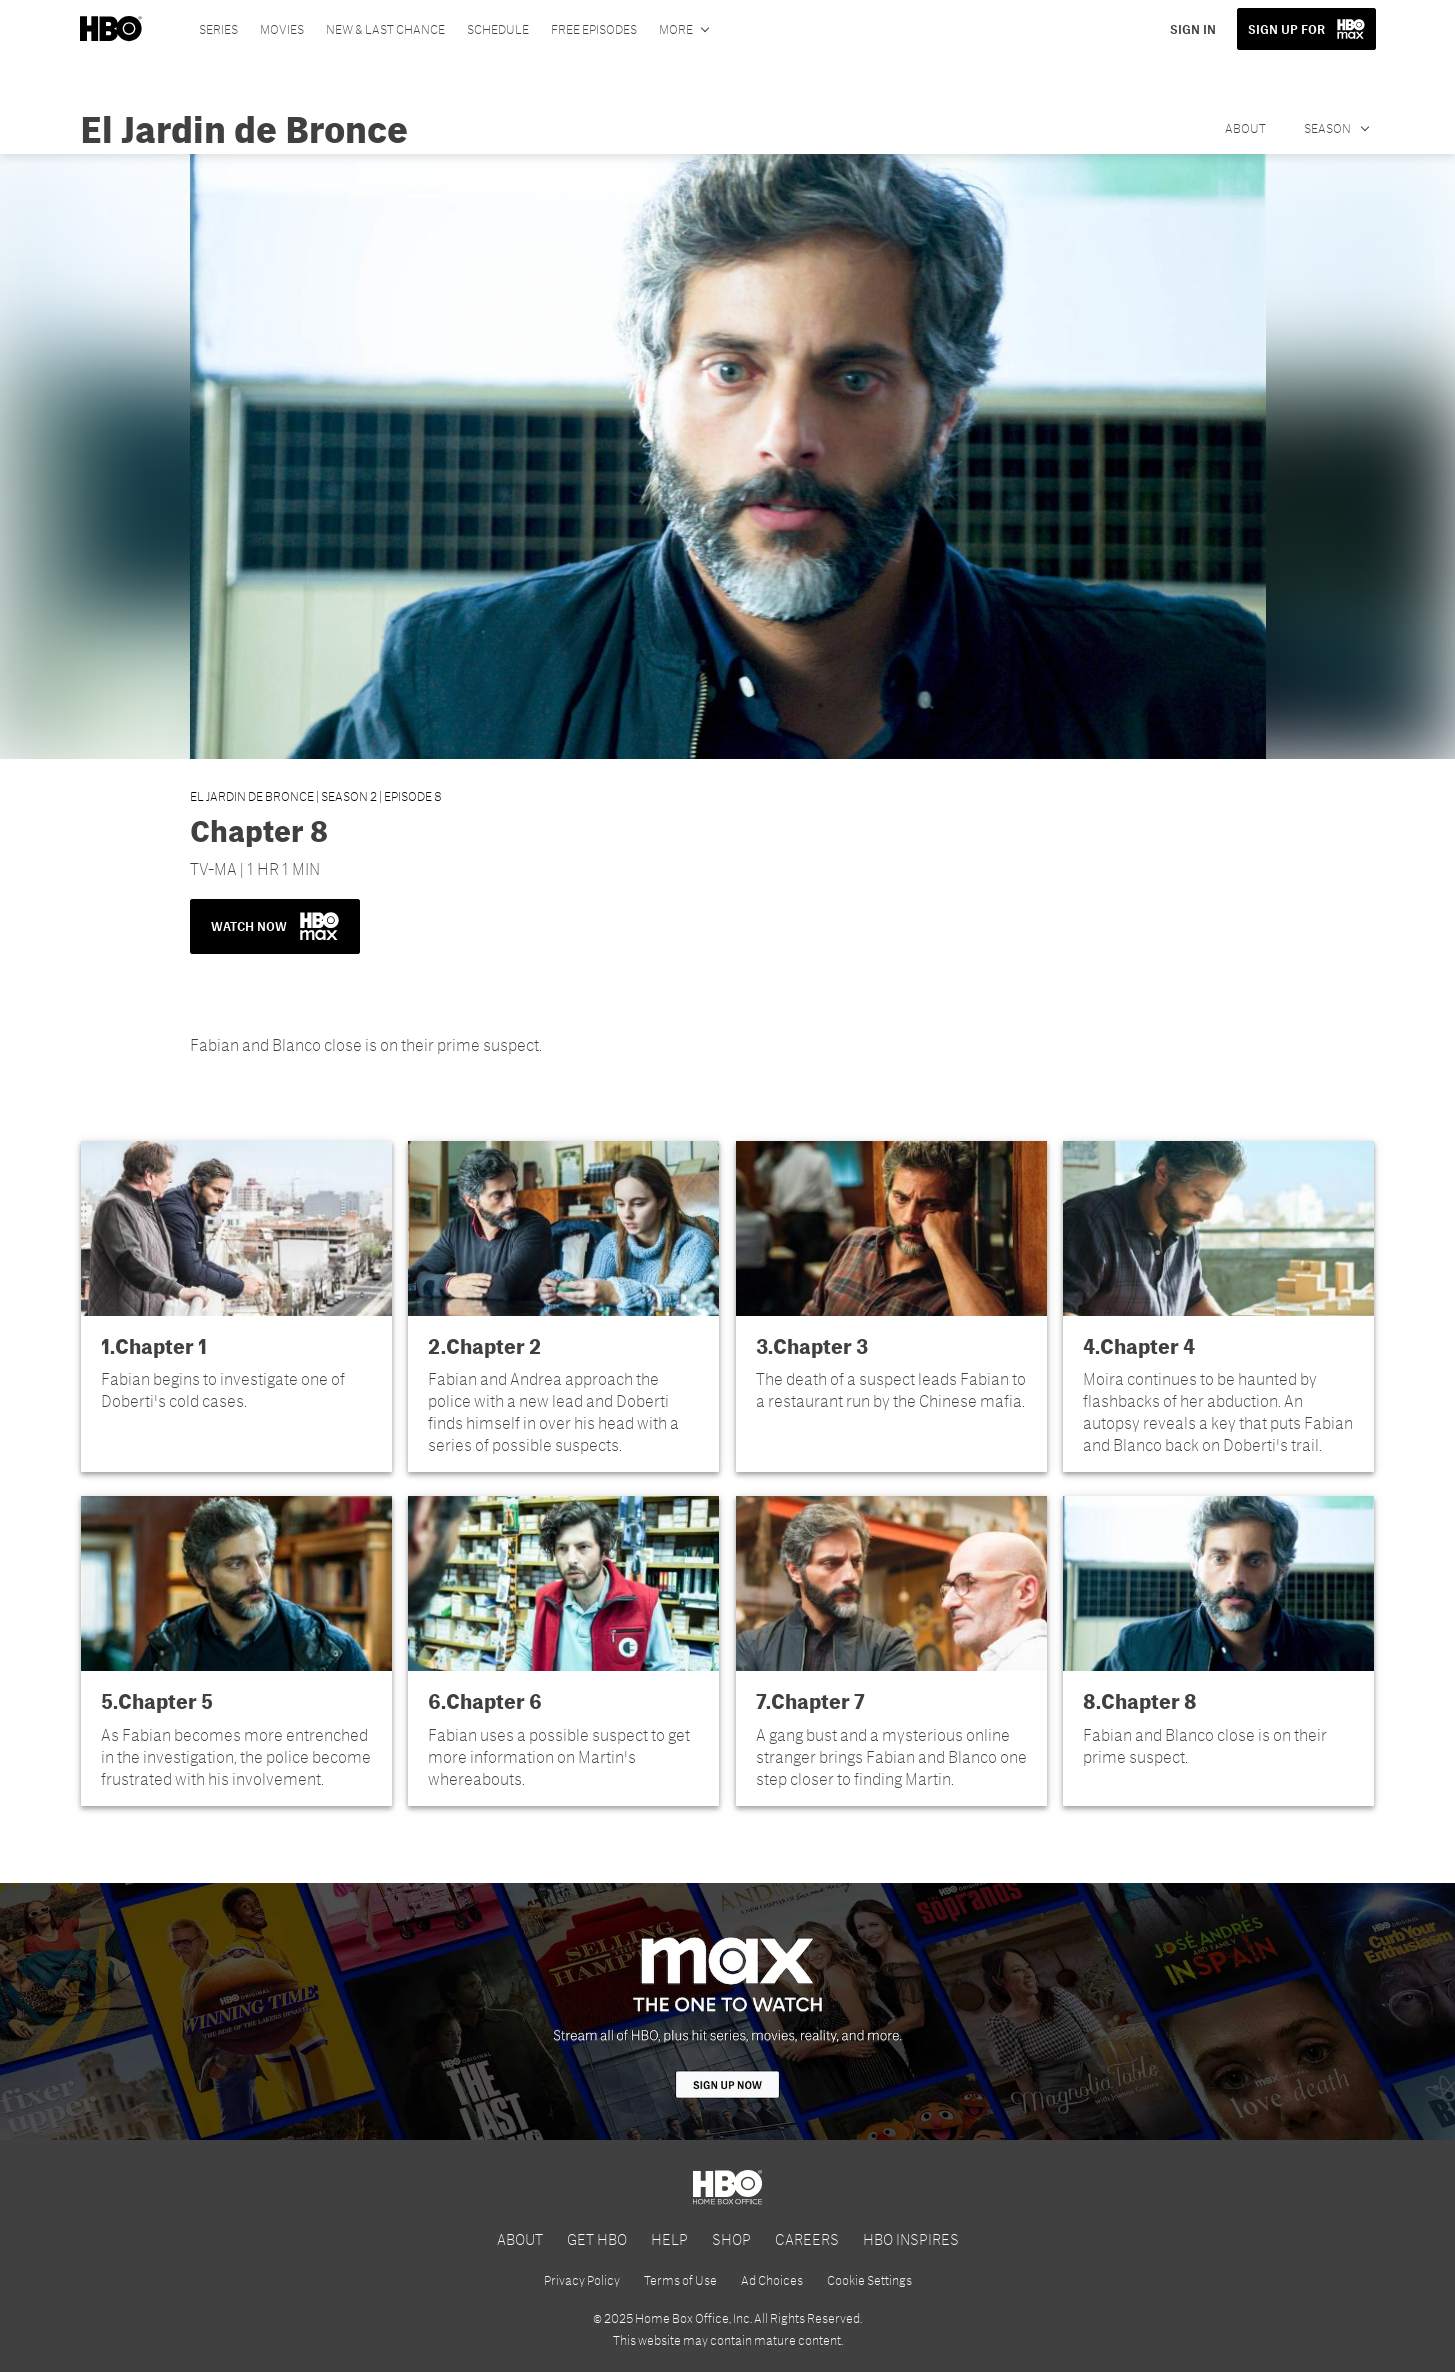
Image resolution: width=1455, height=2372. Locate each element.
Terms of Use (680, 2280)
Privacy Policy (582, 2280)
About (1245, 128)
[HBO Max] (727, 2011)
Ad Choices (772, 2280)
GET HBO (597, 2238)
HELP (669, 2238)
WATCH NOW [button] (275, 926)
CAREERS (807, 2238)
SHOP (731, 2238)
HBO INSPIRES (911, 2238)
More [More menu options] (676, 29)
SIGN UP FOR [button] (1286, 29)
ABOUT (520, 2238)
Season (1328, 128)
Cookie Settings (869, 2280)
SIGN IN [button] (1193, 29)
